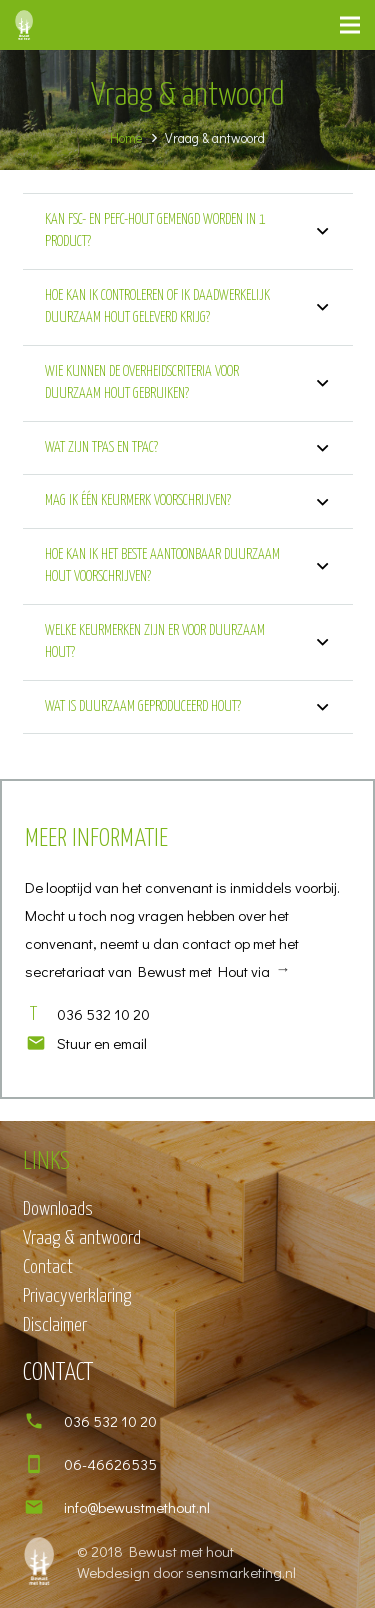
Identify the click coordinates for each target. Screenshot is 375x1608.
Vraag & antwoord (82, 1238)
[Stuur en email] (41, 1043)
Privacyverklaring (77, 1296)
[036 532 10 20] (43, 1421)
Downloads (58, 1209)
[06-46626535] (43, 1464)
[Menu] (350, 25)
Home (126, 138)
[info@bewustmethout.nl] (43, 1507)
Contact (48, 1267)
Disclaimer (55, 1325)
